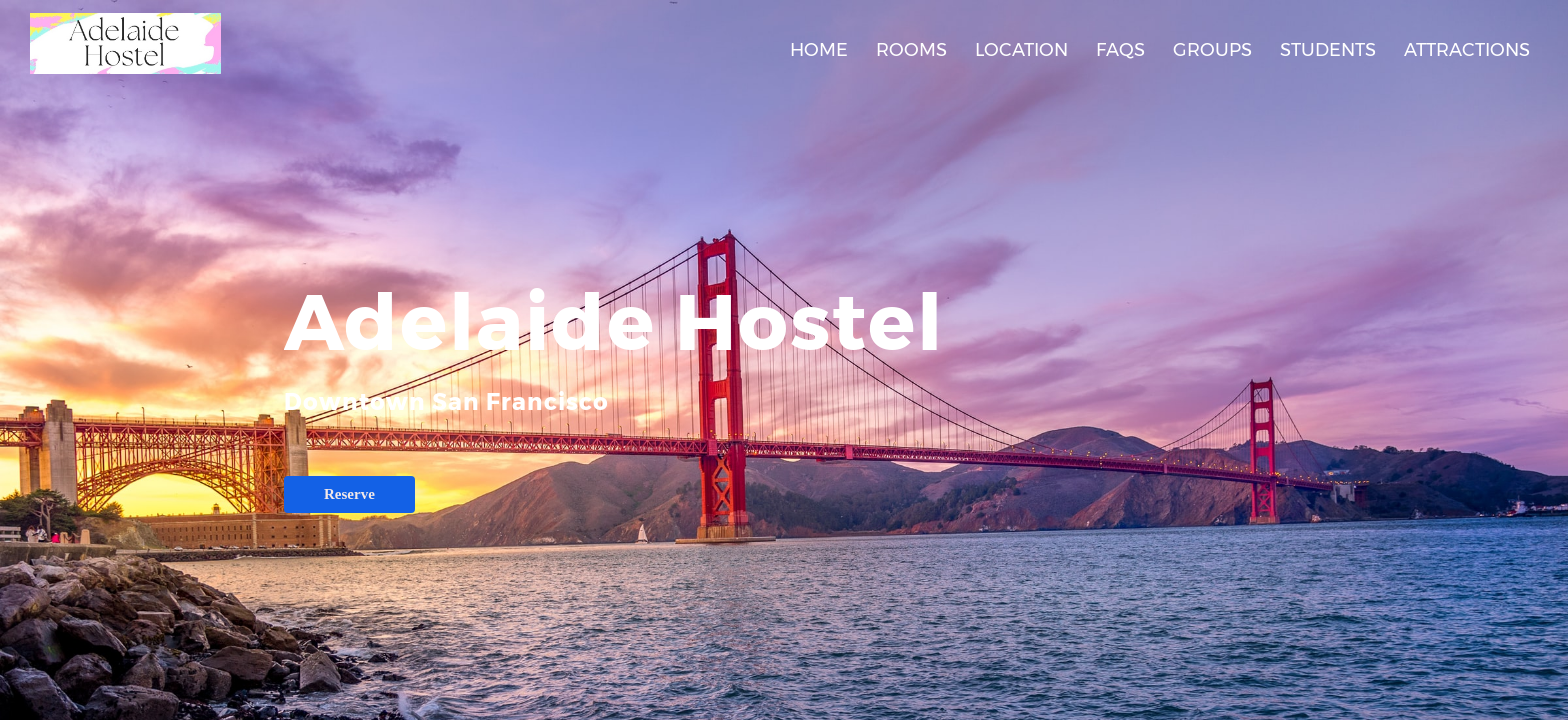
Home (819, 50)
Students (1328, 50)
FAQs (1120, 50)
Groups (1212, 50)
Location (1021, 50)
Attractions (1467, 50)
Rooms (911, 50)
